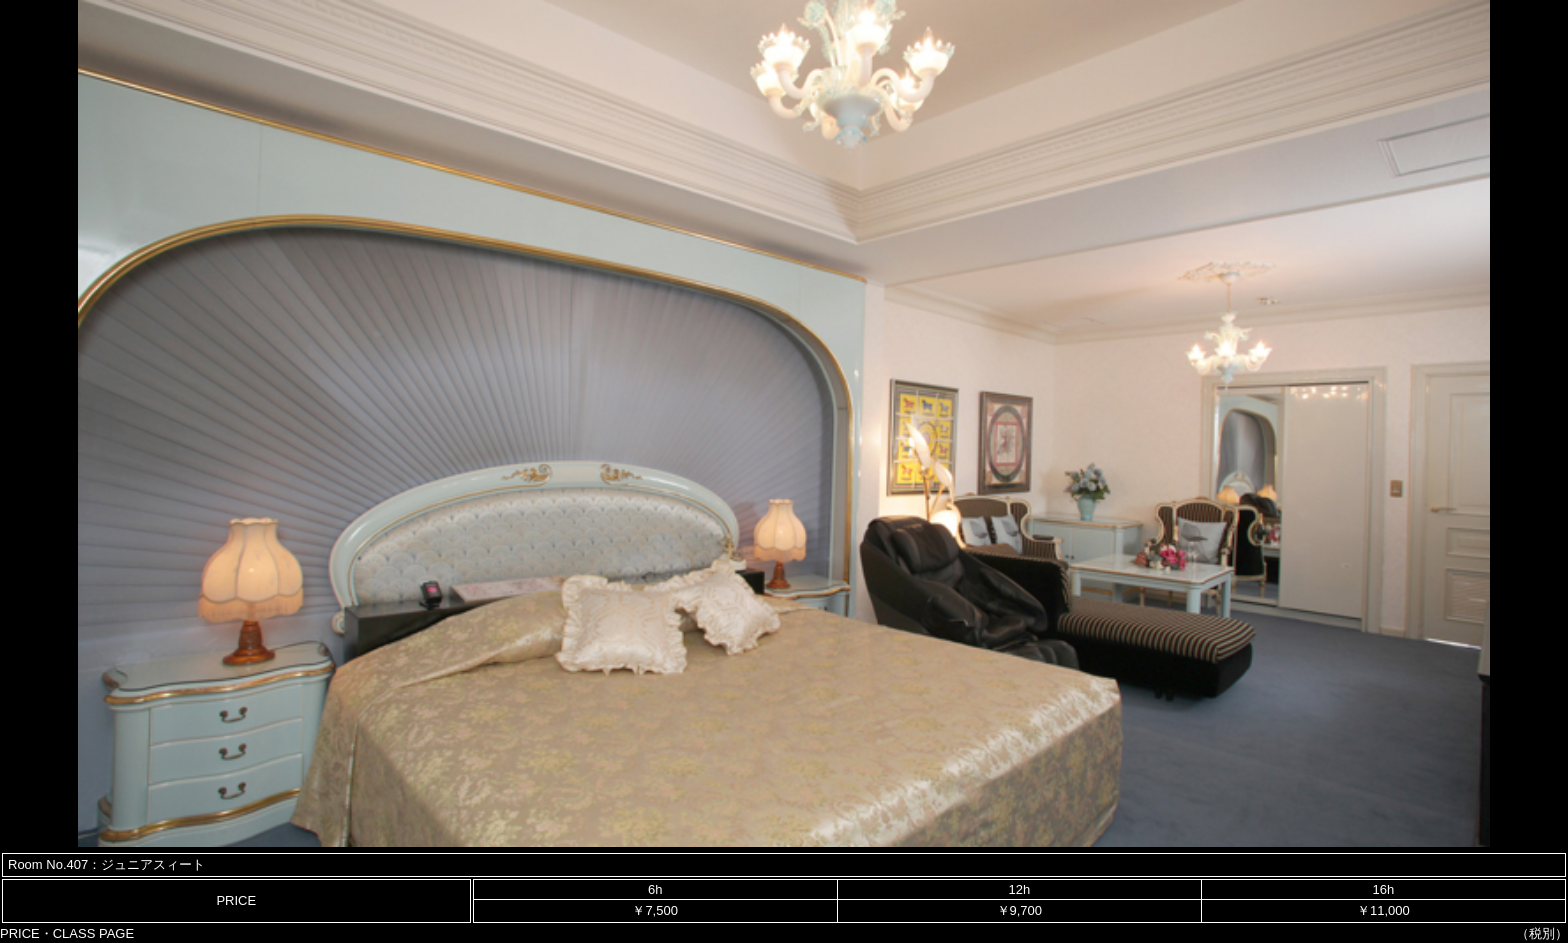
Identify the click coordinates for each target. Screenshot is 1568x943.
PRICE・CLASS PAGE (67, 933)
